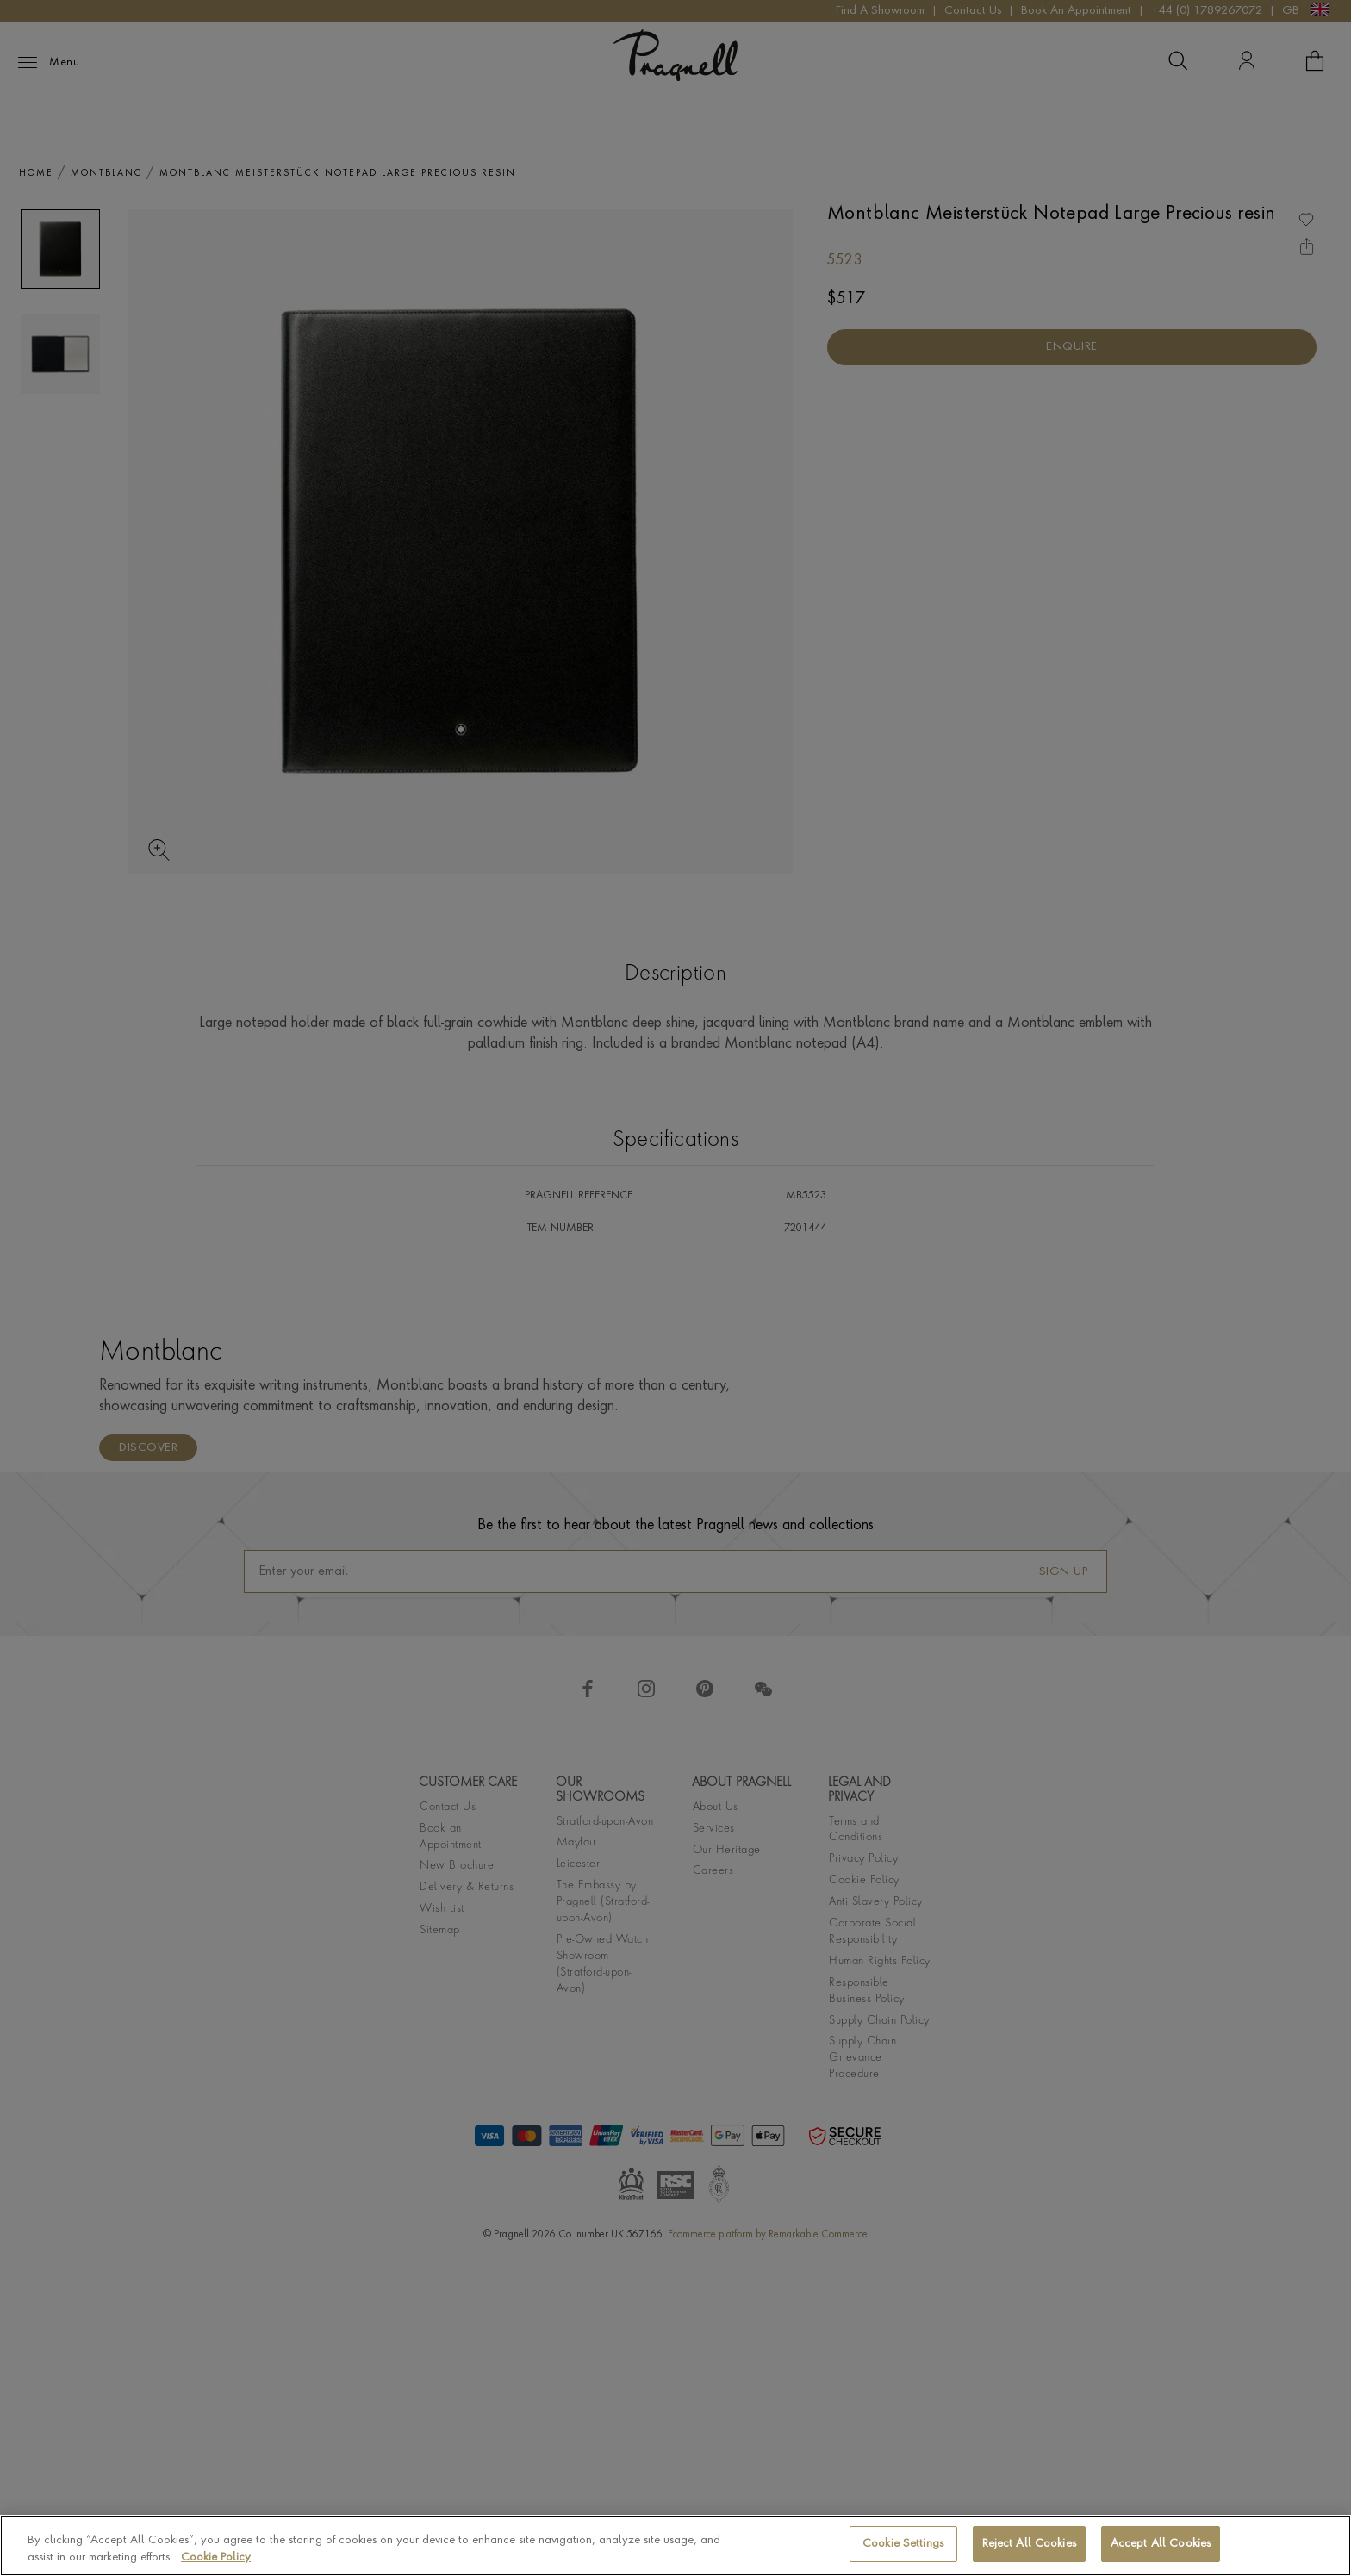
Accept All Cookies (1161, 2543)
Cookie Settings (902, 2543)
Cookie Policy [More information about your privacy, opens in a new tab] (216, 2557)
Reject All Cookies (1029, 2543)
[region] (675, 2545)
